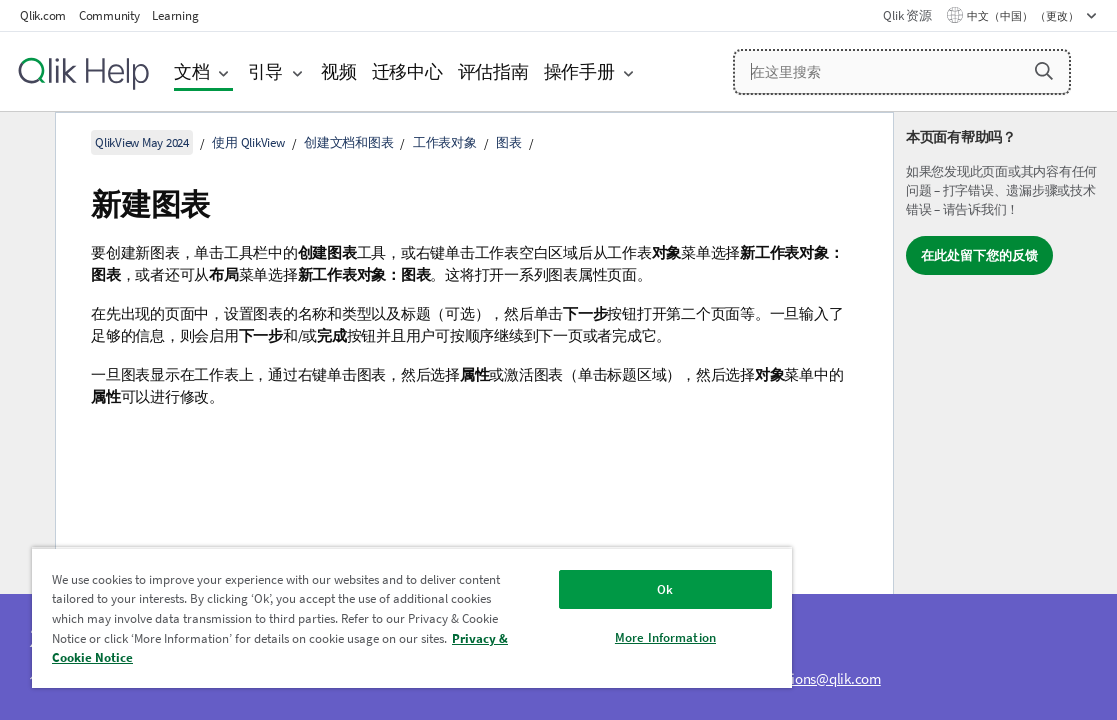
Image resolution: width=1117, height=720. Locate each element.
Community (109, 15)
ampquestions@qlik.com (806, 678)
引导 (266, 71)
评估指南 (493, 71)
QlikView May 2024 (142, 142)
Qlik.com (43, 15)
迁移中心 (407, 71)
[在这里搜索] (902, 72)
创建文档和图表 (348, 142)
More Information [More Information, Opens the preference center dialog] (570, 637)
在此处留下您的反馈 (979, 255)
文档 (192, 71)
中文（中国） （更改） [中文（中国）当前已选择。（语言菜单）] (1024, 16)
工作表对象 (445, 142)
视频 (339, 71)
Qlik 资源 (907, 15)
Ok (570, 589)
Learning (175, 15)
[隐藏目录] (25, 143)
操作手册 (579, 71)
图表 (509, 142)
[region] (356, 617)
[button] (1044, 71)
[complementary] (1005, 416)
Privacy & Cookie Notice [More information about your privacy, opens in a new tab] (339, 657)
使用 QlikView (248, 142)
